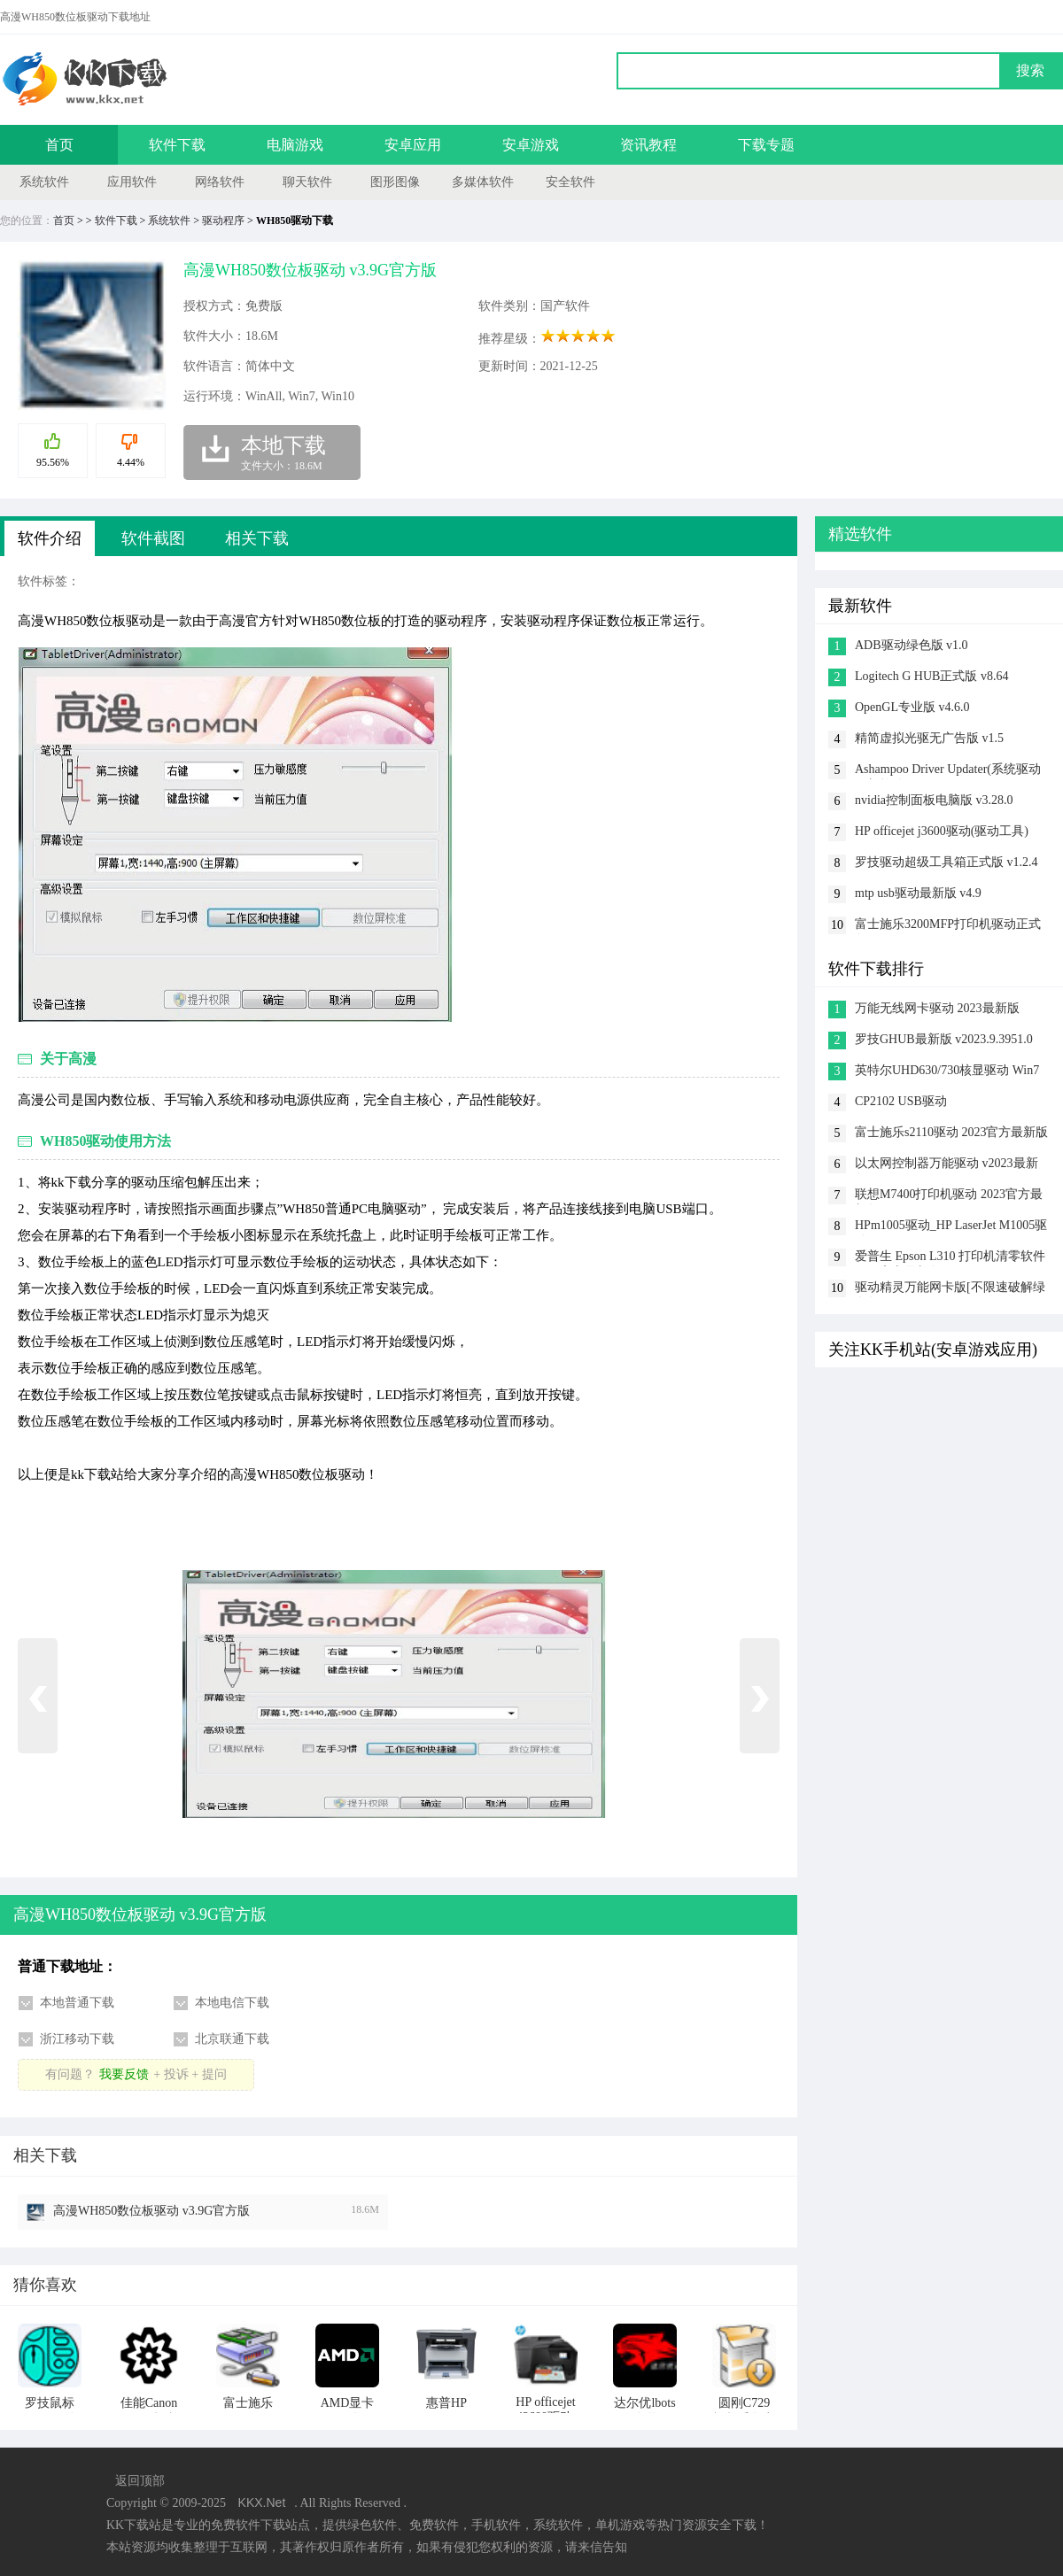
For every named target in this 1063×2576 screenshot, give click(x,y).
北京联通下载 (232, 2039)
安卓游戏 (530, 144)
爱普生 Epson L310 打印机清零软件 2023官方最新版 (950, 1257)
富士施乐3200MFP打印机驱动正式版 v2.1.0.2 (948, 925)
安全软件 (570, 182)
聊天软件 (307, 182)
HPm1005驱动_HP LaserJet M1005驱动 (951, 1226)
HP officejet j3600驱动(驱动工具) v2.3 (941, 832)
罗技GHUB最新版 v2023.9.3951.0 (944, 1039)
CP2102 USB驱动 (901, 1101)
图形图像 (395, 182)
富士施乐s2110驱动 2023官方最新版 (951, 1132)
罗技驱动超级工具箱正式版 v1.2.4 (946, 862)
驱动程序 (223, 220)
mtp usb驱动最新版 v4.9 (918, 893)
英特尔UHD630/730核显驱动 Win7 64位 (947, 1072)
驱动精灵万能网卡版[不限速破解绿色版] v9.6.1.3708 (950, 1288)
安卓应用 (412, 144)
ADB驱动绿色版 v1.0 (911, 645)
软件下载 (177, 144)
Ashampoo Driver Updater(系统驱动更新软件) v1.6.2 (948, 770)
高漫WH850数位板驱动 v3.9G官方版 (151, 2210)
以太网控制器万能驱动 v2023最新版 (946, 1164)
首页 (59, 144)
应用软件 (132, 182)
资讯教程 (648, 144)
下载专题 (766, 144)
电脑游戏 (295, 144)
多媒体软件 (483, 182)
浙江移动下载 (77, 2039)
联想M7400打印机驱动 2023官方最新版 (949, 1195)
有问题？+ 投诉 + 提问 (135, 2074)
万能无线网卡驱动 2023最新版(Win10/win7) (937, 1010)
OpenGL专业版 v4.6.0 (912, 707)
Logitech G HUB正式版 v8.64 (931, 676)
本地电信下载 (232, 2002)
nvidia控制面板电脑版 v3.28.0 (934, 800)
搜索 (1030, 70)
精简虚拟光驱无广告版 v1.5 (929, 738)
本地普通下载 (77, 2002)
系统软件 (44, 182)
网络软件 (219, 182)
